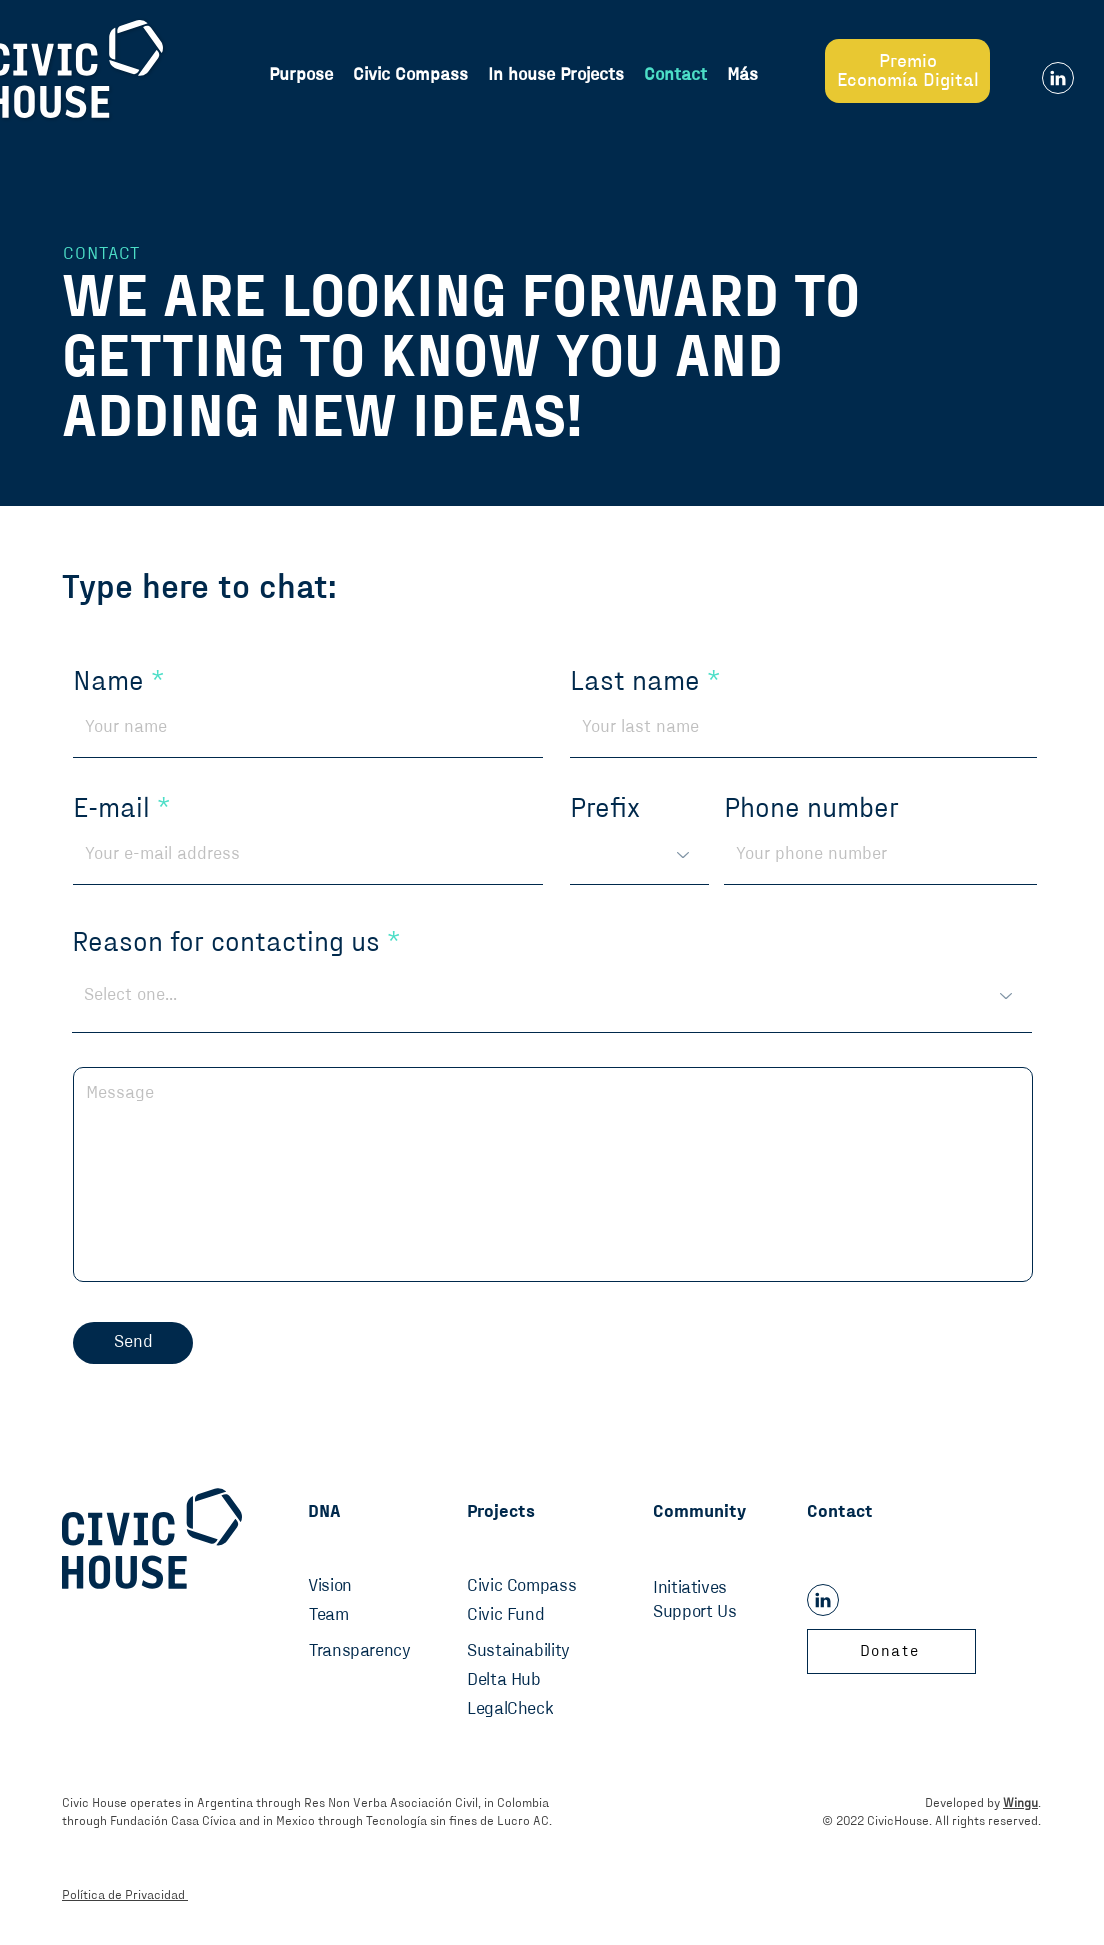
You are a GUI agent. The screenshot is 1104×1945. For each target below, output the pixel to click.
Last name (635, 682)
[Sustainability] (536, 1652)
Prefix (605, 809)
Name (108, 682)
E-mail (111, 809)
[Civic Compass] (527, 1587)
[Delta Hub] (527, 1681)
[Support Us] (718, 1613)
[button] (742, 75)
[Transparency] (369, 1652)
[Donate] (891, 1651)
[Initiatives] (718, 1589)
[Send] (133, 1343)
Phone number (811, 809)
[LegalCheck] (527, 1710)
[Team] (352, 1616)
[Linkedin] (1058, 78)
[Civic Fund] (527, 1616)
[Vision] (342, 1587)
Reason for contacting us (229, 943)
